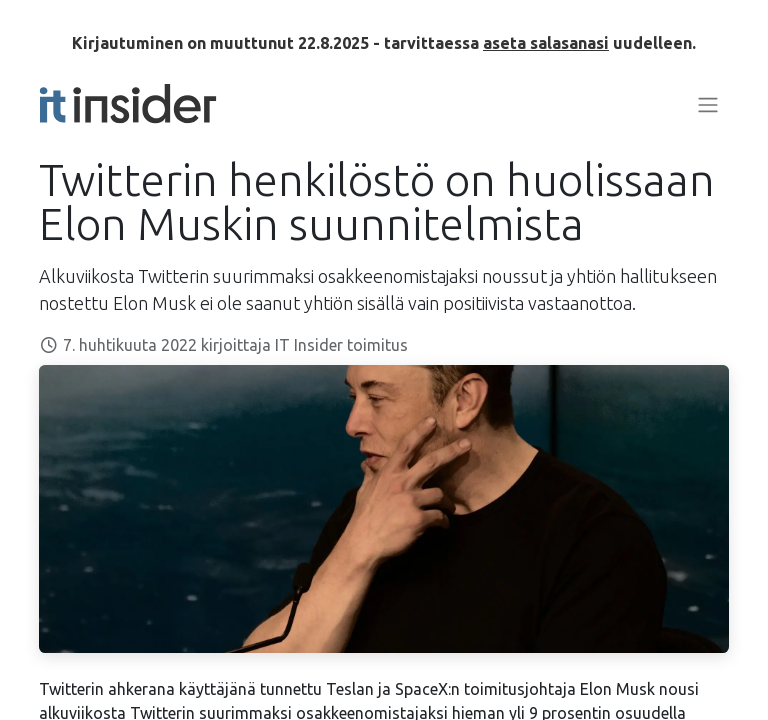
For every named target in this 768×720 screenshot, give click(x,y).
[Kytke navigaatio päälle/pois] (708, 104)
